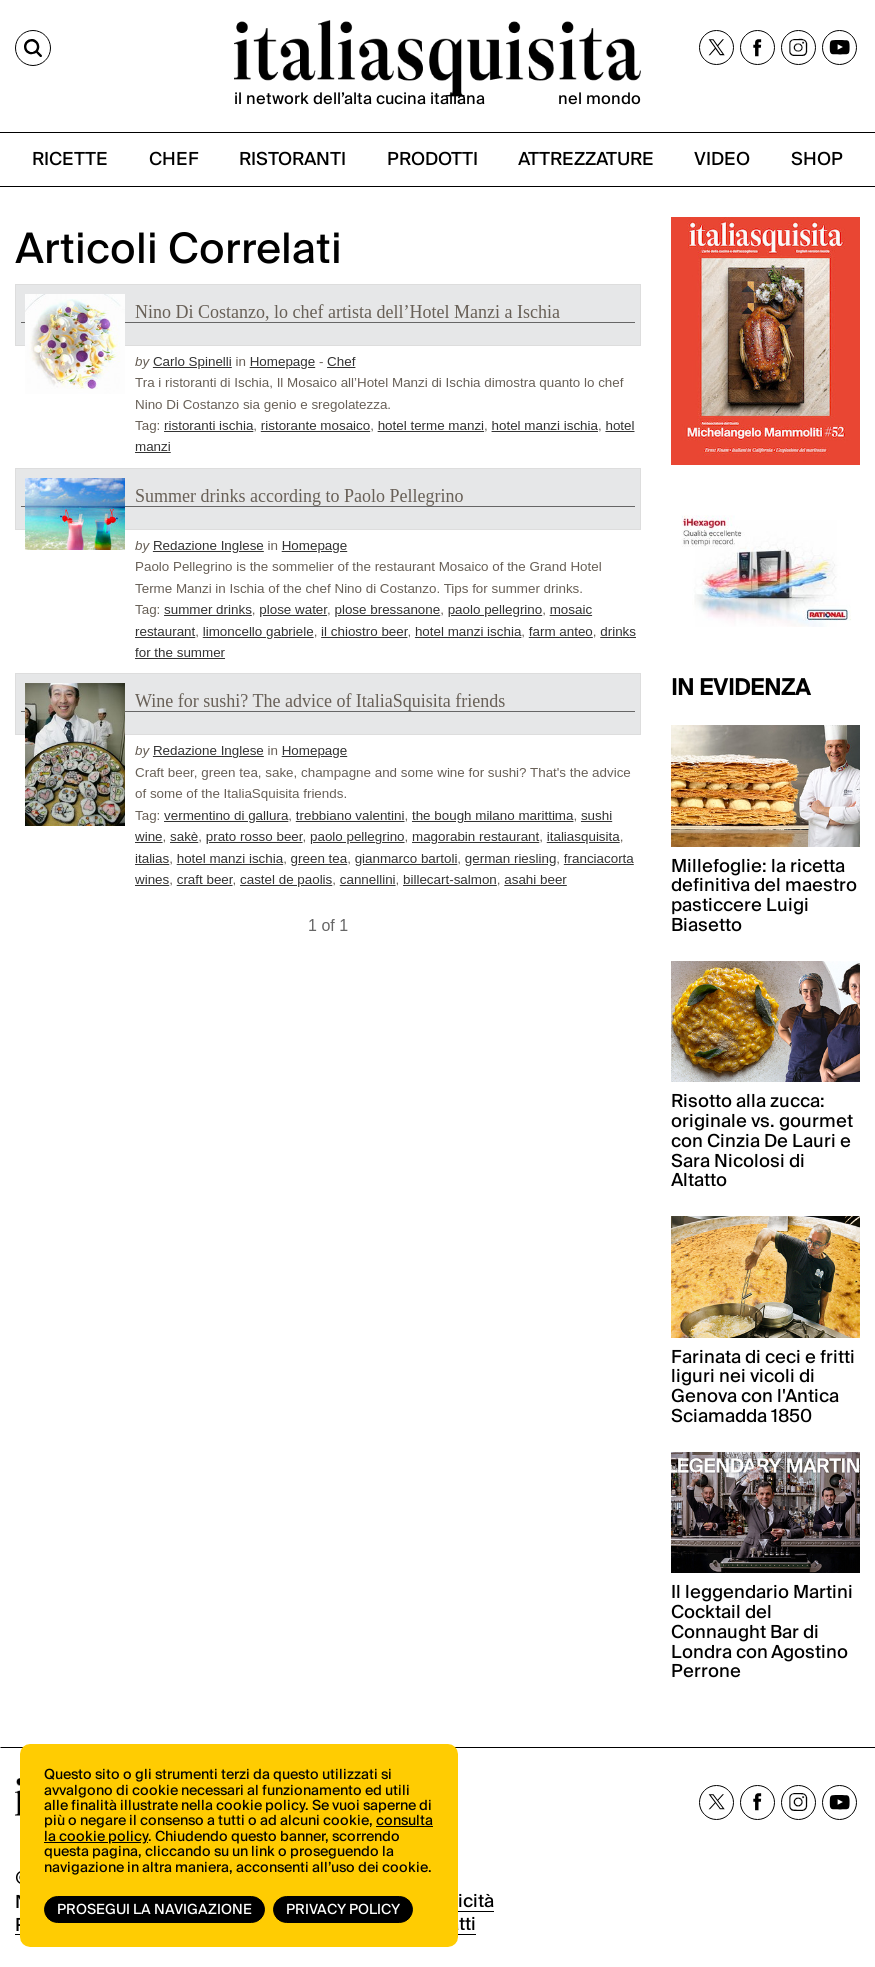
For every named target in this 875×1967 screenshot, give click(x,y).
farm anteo (561, 631)
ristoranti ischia (208, 425)
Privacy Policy (343, 1910)
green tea (319, 858)
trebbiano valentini (350, 815)
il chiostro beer (364, 631)
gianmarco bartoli (406, 858)
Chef (341, 361)
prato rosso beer (254, 836)
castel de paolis (286, 879)
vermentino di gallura (226, 815)
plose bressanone (388, 609)
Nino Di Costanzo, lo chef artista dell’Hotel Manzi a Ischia (347, 312)
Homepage (283, 361)
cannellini (368, 879)
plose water (293, 609)
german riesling (511, 858)
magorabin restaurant (475, 836)
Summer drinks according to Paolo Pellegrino (299, 496)
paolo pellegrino (495, 609)
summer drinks (208, 609)
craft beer (205, 879)
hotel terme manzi (431, 425)
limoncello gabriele (258, 631)
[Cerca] (33, 48)
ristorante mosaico (315, 425)
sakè (184, 836)
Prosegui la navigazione (154, 1910)
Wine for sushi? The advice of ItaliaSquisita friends (320, 701)
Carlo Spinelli (192, 361)
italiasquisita (583, 836)
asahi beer (535, 879)
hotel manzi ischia (545, 425)
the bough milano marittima (493, 815)
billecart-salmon (450, 879)
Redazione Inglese (208, 545)
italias (152, 858)
